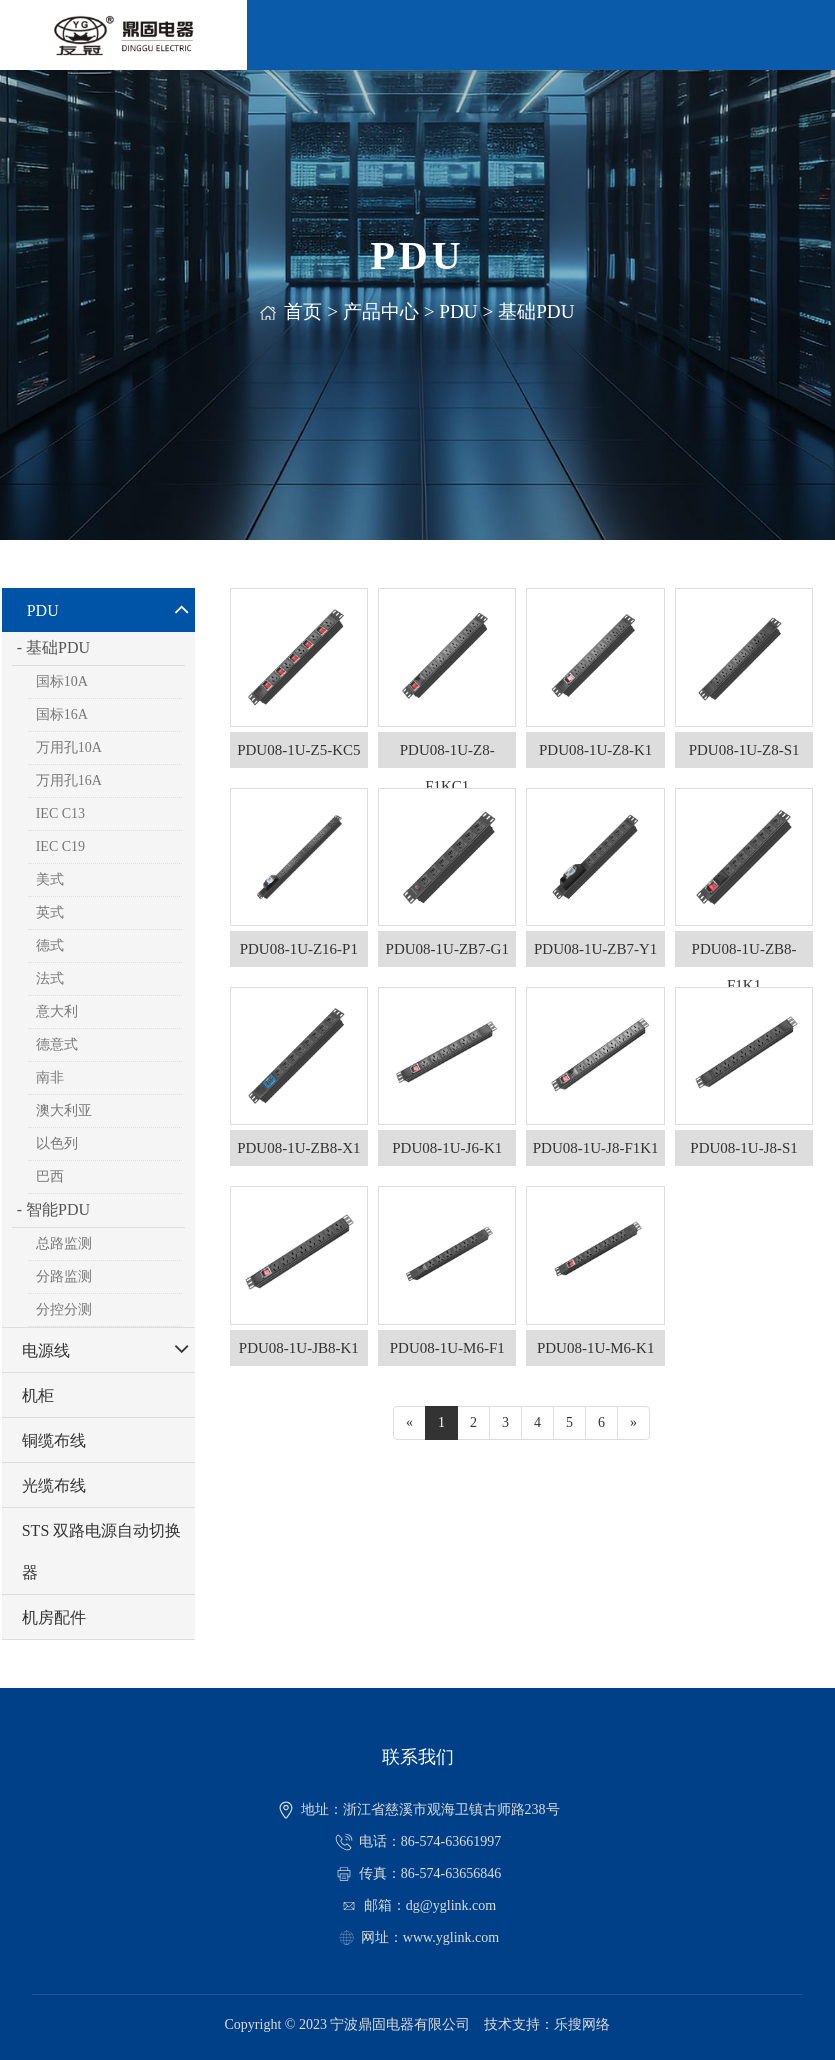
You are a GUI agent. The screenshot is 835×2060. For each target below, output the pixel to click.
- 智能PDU (53, 1209)
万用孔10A (69, 747)
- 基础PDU (53, 647)
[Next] (633, 1423)
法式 (50, 978)
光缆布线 (54, 1485)
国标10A (62, 681)
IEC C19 (60, 846)
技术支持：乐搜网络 (547, 2024)
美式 (50, 879)
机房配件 (54, 1617)
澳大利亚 (64, 1110)
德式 (50, 945)
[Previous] (409, 1423)
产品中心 (381, 311)
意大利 (57, 1011)
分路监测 (64, 1276)
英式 (50, 912)
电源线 (46, 1350)
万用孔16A (69, 780)
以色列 (57, 1143)
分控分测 (64, 1309)
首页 (303, 311)
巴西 (50, 1176)
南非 (50, 1077)
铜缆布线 (54, 1440)
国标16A (62, 714)
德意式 (57, 1044)
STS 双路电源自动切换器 (102, 1551)
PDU (458, 311)
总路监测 (64, 1243)
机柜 (38, 1395)
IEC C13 (60, 813)
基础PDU (536, 311)
